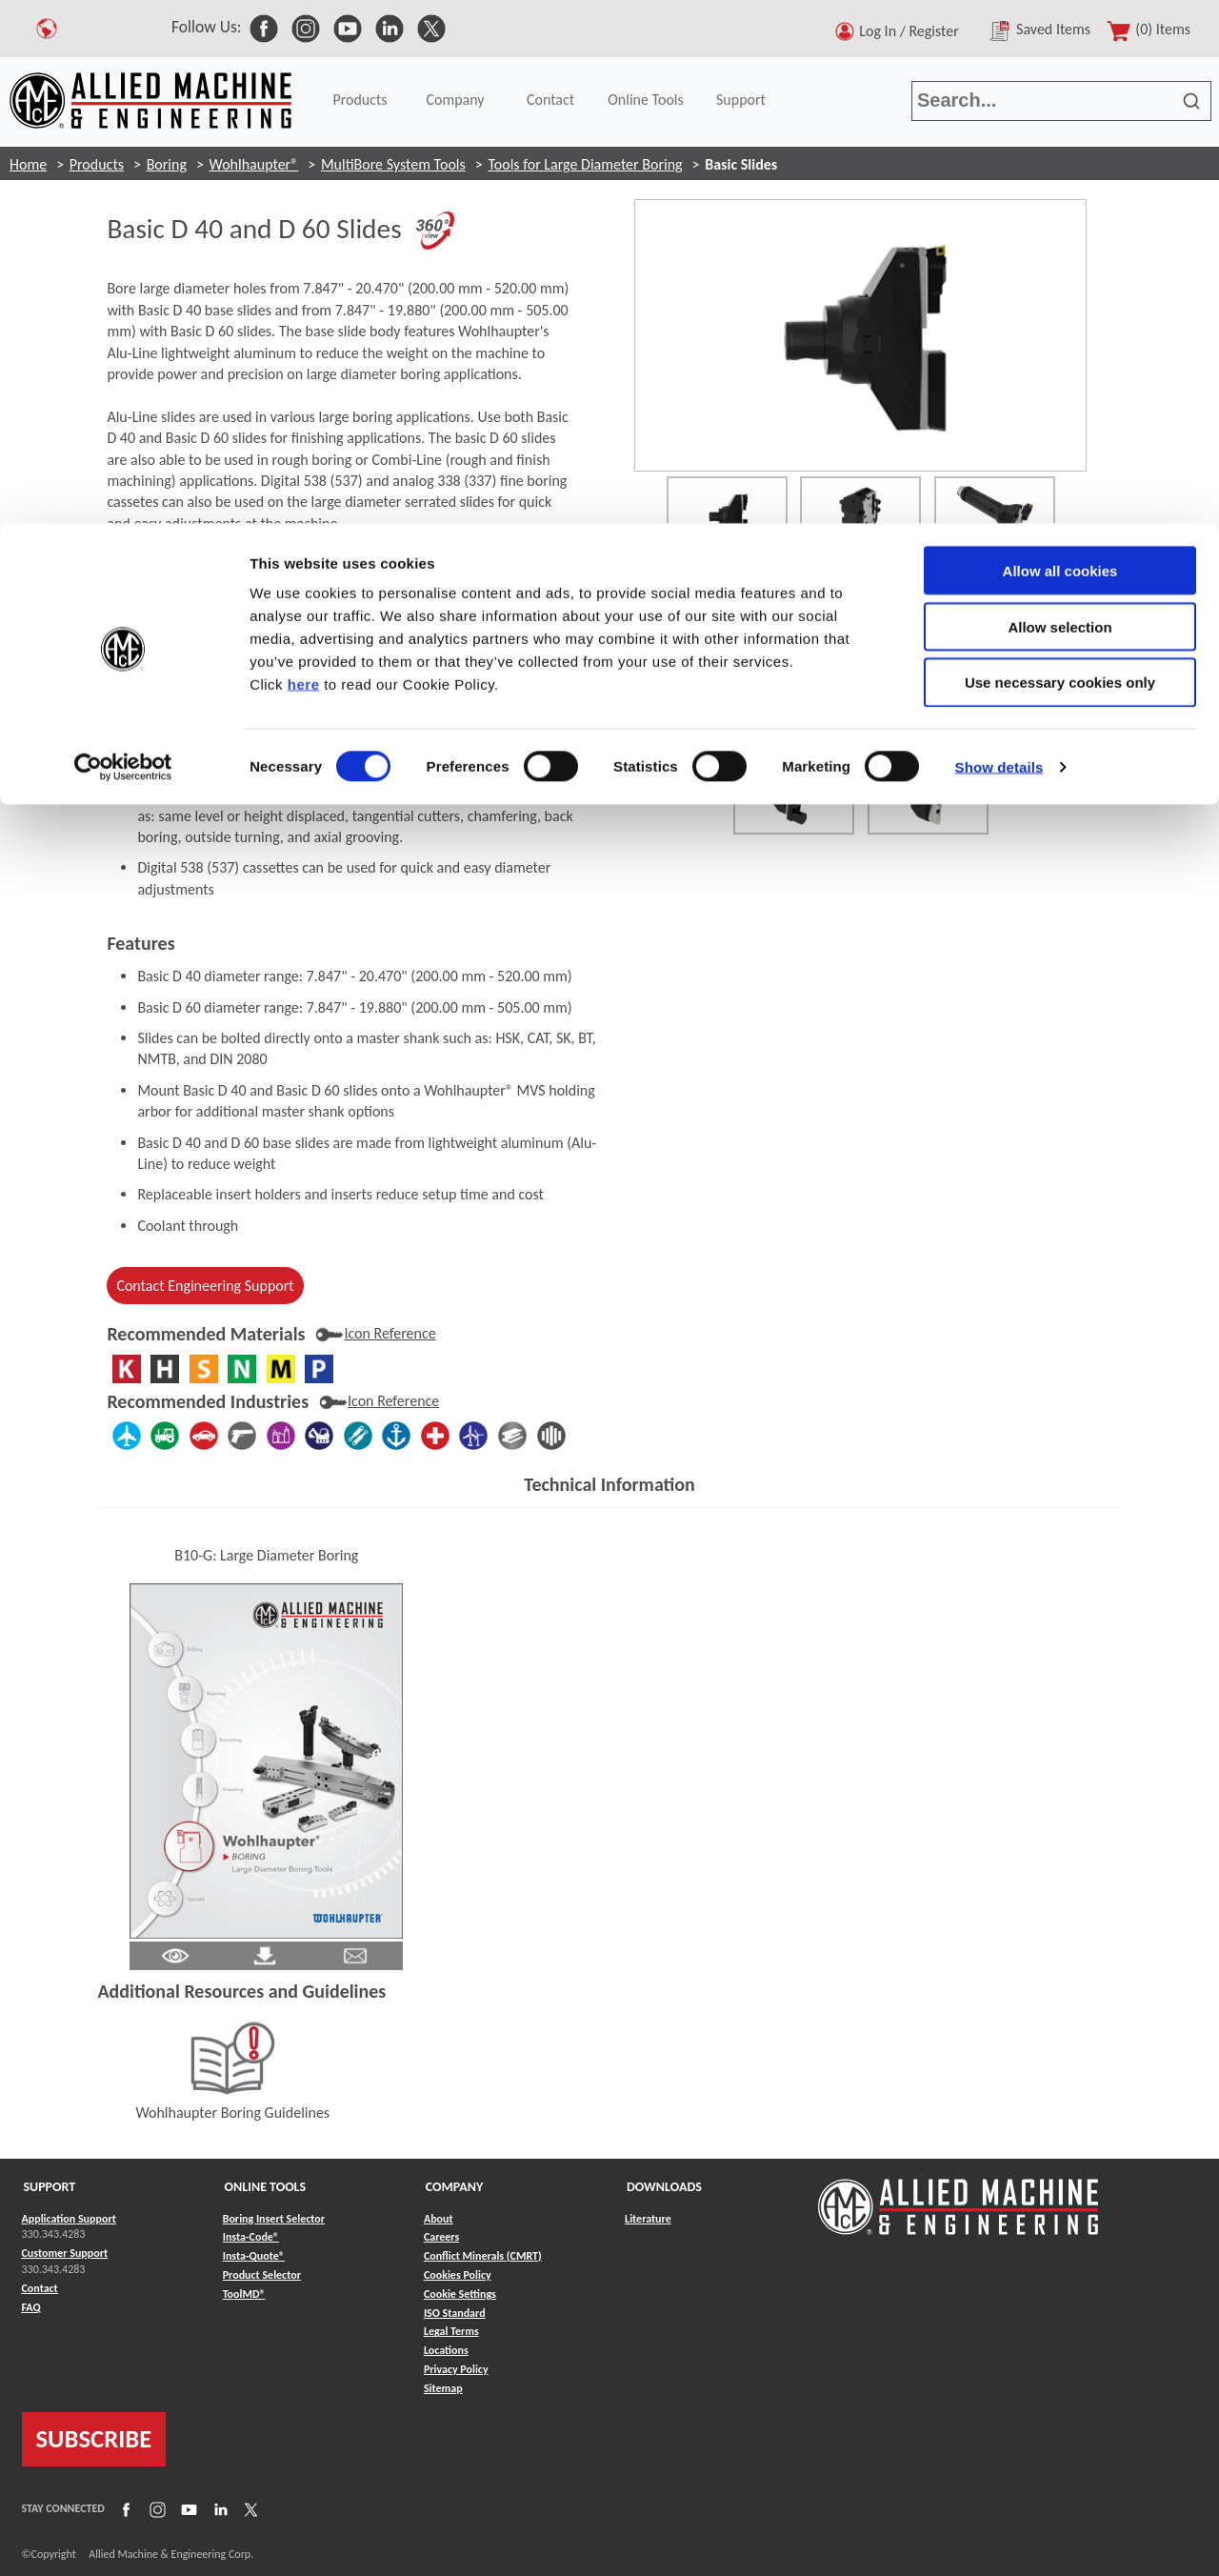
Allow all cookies (1060, 47)
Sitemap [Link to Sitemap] (443, 2388)
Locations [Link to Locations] (446, 2350)
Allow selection (1059, 103)
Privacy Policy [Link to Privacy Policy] (456, 2369)
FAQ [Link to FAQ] (31, 2307)
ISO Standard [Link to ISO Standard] (455, 2313)
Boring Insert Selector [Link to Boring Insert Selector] (274, 2218)
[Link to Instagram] (155, 2508)
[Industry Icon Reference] (379, 1401)
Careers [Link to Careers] (441, 2237)
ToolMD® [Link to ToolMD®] (244, 2294)
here (304, 160)
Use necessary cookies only (1060, 159)
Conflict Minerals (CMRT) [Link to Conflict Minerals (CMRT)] (483, 2256)
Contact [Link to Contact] (40, 2288)
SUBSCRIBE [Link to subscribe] (94, 2439)
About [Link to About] (438, 2218)
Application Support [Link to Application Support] (69, 2218)
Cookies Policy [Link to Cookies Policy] (457, 2275)
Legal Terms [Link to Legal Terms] (451, 2331)
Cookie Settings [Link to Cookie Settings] (460, 2294)
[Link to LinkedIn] (218, 2508)
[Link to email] (355, 1953)
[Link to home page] (958, 2197)
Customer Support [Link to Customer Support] (65, 2253)
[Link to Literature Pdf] (175, 1953)
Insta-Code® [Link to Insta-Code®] (251, 2237)
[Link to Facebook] (124, 2508)
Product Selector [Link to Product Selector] (262, 2275)
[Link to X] (248, 2508)
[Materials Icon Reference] (375, 1333)
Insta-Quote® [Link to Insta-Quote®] (254, 2256)
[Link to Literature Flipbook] (266, 1759)
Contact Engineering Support (204, 1286)
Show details (999, 243)
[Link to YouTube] (186, 2508)
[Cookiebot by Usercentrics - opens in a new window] (123, 244)
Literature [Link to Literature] (648, 2218)
